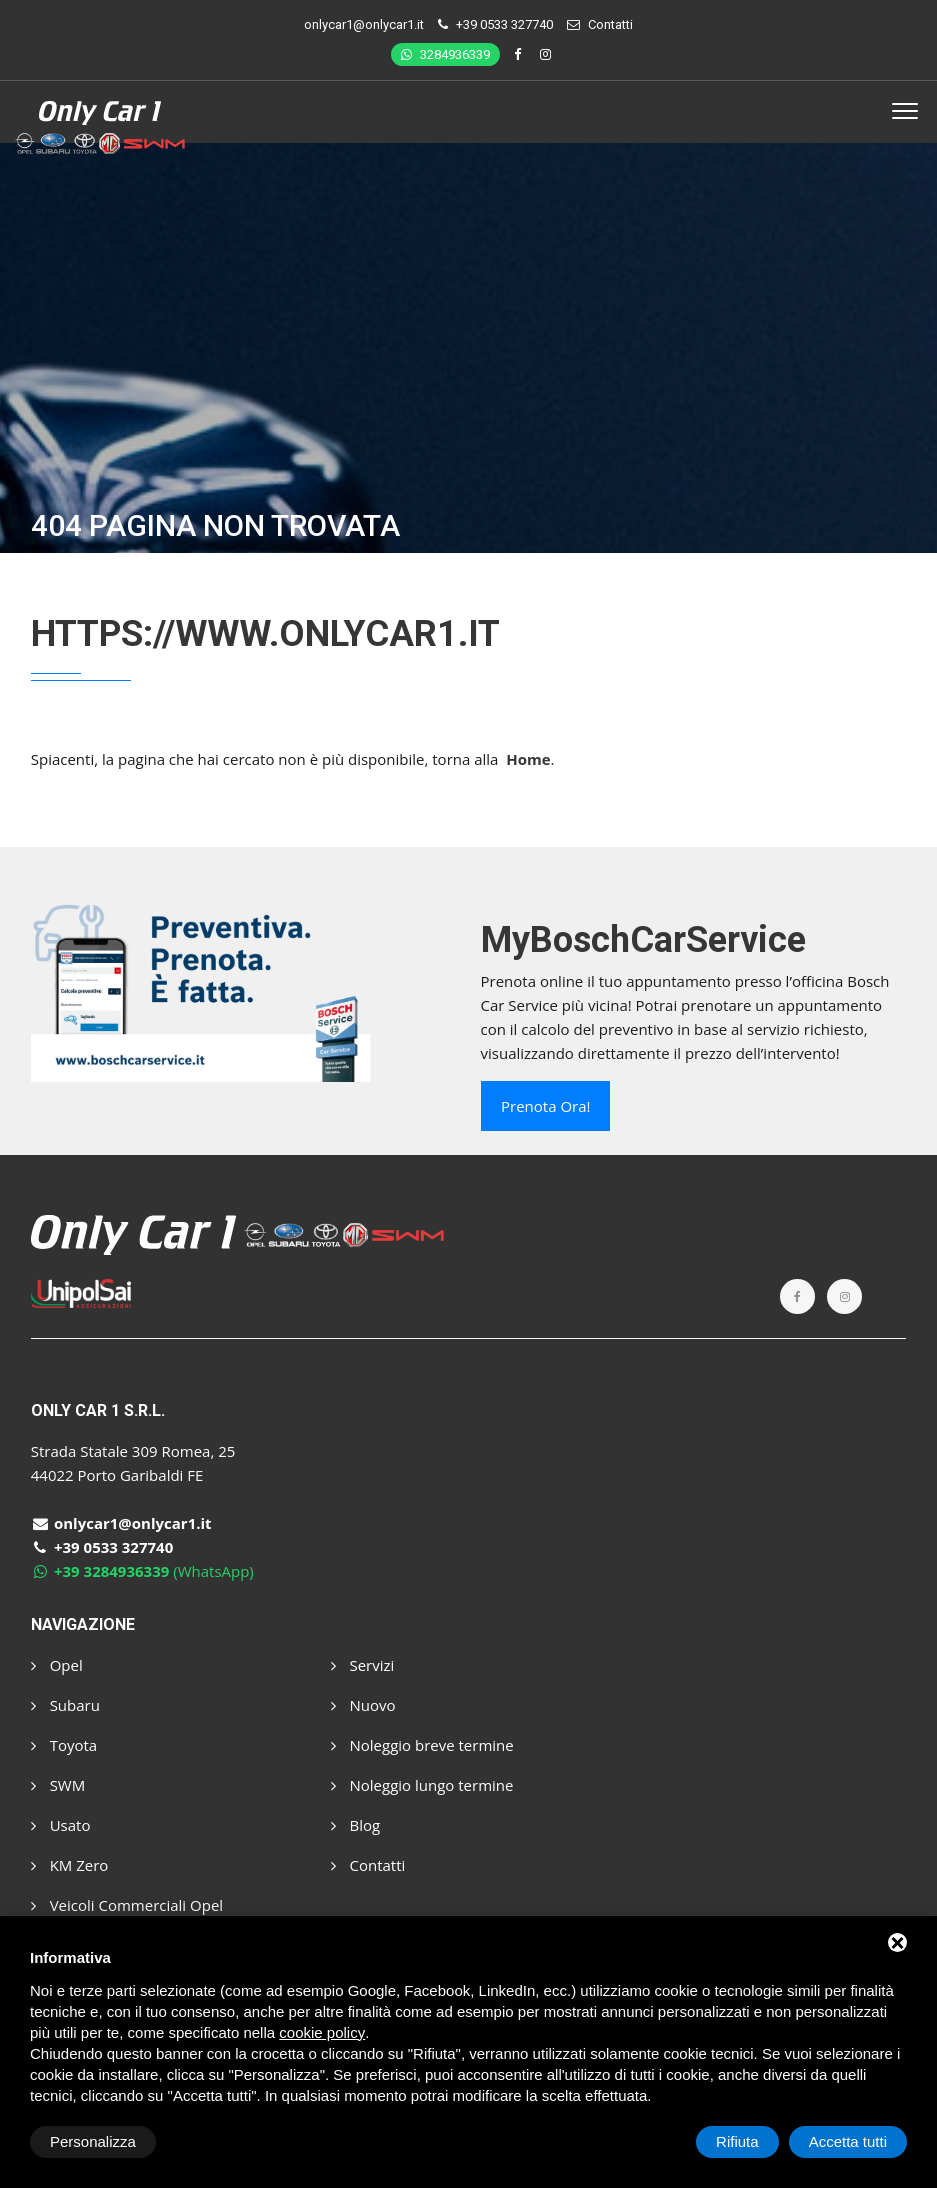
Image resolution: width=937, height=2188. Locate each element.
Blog (356, 1825)
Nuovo (363, 1705)
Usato (61, 1825)
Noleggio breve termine (422, 1745)
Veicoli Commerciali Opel (127, 1905)
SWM (58, 1785)
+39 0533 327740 (504, 24)
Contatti (610, 24)
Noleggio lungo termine (422, 1785)
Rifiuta (737, 2141)
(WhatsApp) (142, 1571)
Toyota (64, 1745)
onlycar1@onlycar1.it (364, 24)
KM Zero (70, 1865)
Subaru (65, 1705)
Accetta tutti (848, 2141)
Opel (57, 1665)
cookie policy (322, 2032)
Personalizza (93, 2141)
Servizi (363, 1665)
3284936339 (445, 54)
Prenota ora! (545, 1106)
